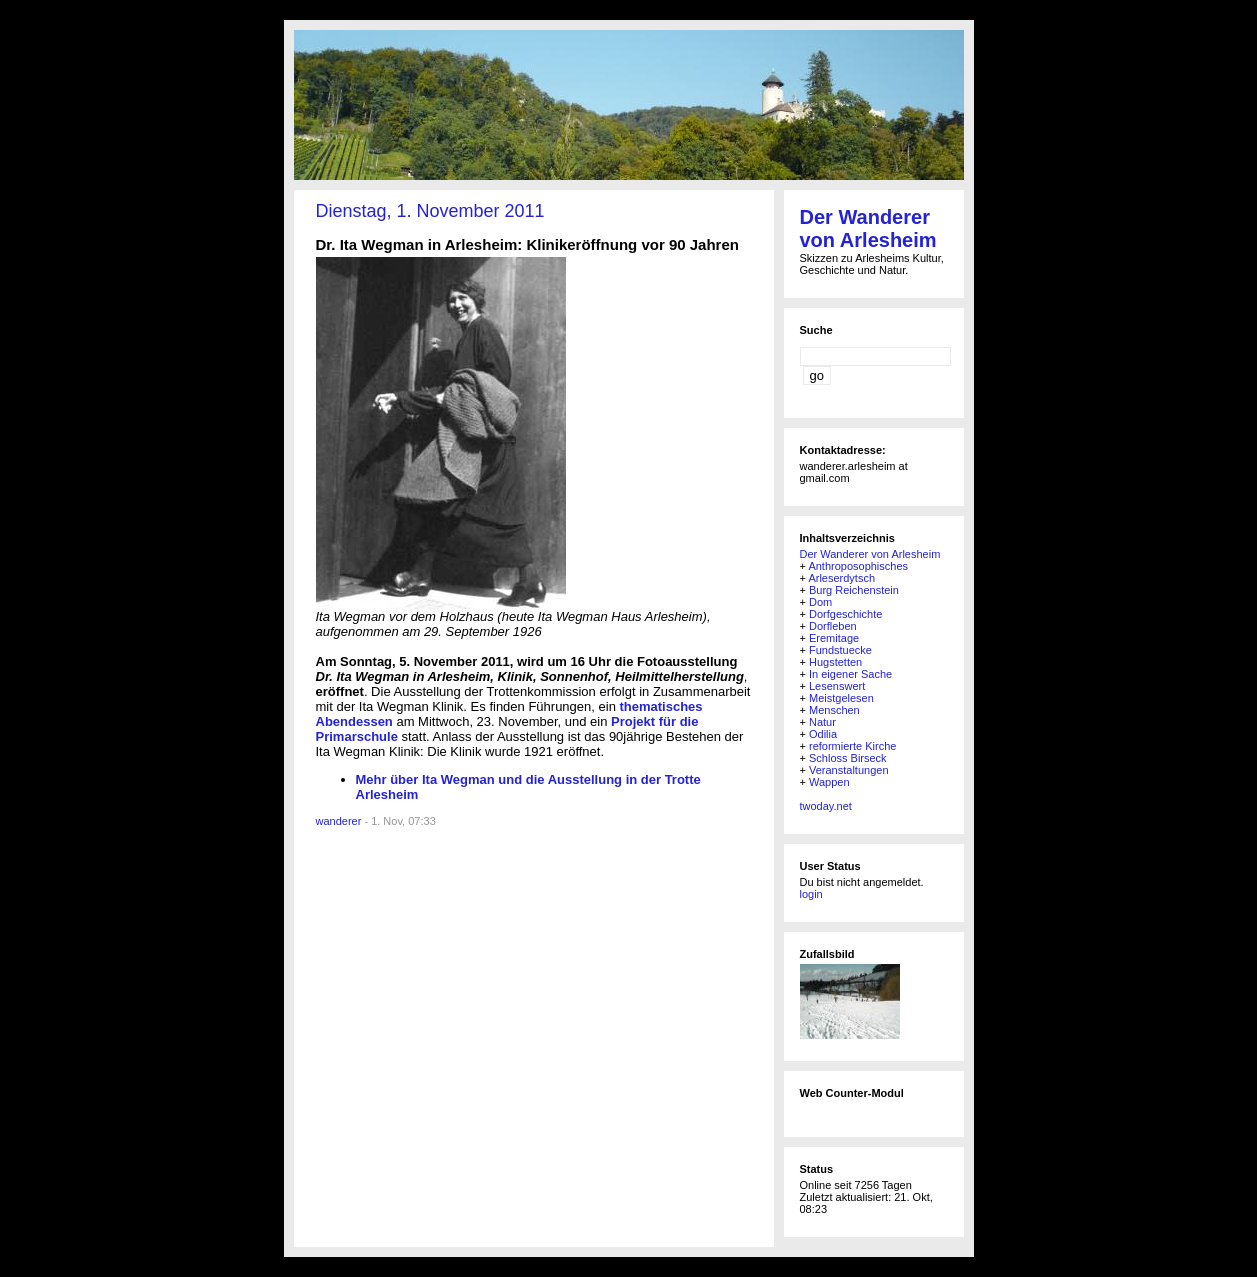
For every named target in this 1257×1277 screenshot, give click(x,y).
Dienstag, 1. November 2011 (430, 211)
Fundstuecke (840, 650)
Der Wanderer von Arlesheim (868, 228)
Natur (822, 722)
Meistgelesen (841, 698)
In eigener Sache (850, 674)
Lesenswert (837, 686)
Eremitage (834, 638)
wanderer (339, 821)
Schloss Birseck (848, 758)
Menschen (834, 710)
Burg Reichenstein (854, 590)
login (811, 894)
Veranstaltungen (849, 770)
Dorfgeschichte (845, 614)
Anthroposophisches (858, 566)
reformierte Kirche (852, 746)
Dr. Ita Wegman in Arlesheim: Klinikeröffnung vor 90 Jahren (527, 244)
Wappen (829, 782)
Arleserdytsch (841, 578)
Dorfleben (833, 626)
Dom (820, 602)
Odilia (823, 734)
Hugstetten (835, 662)
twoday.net (826, 806)
